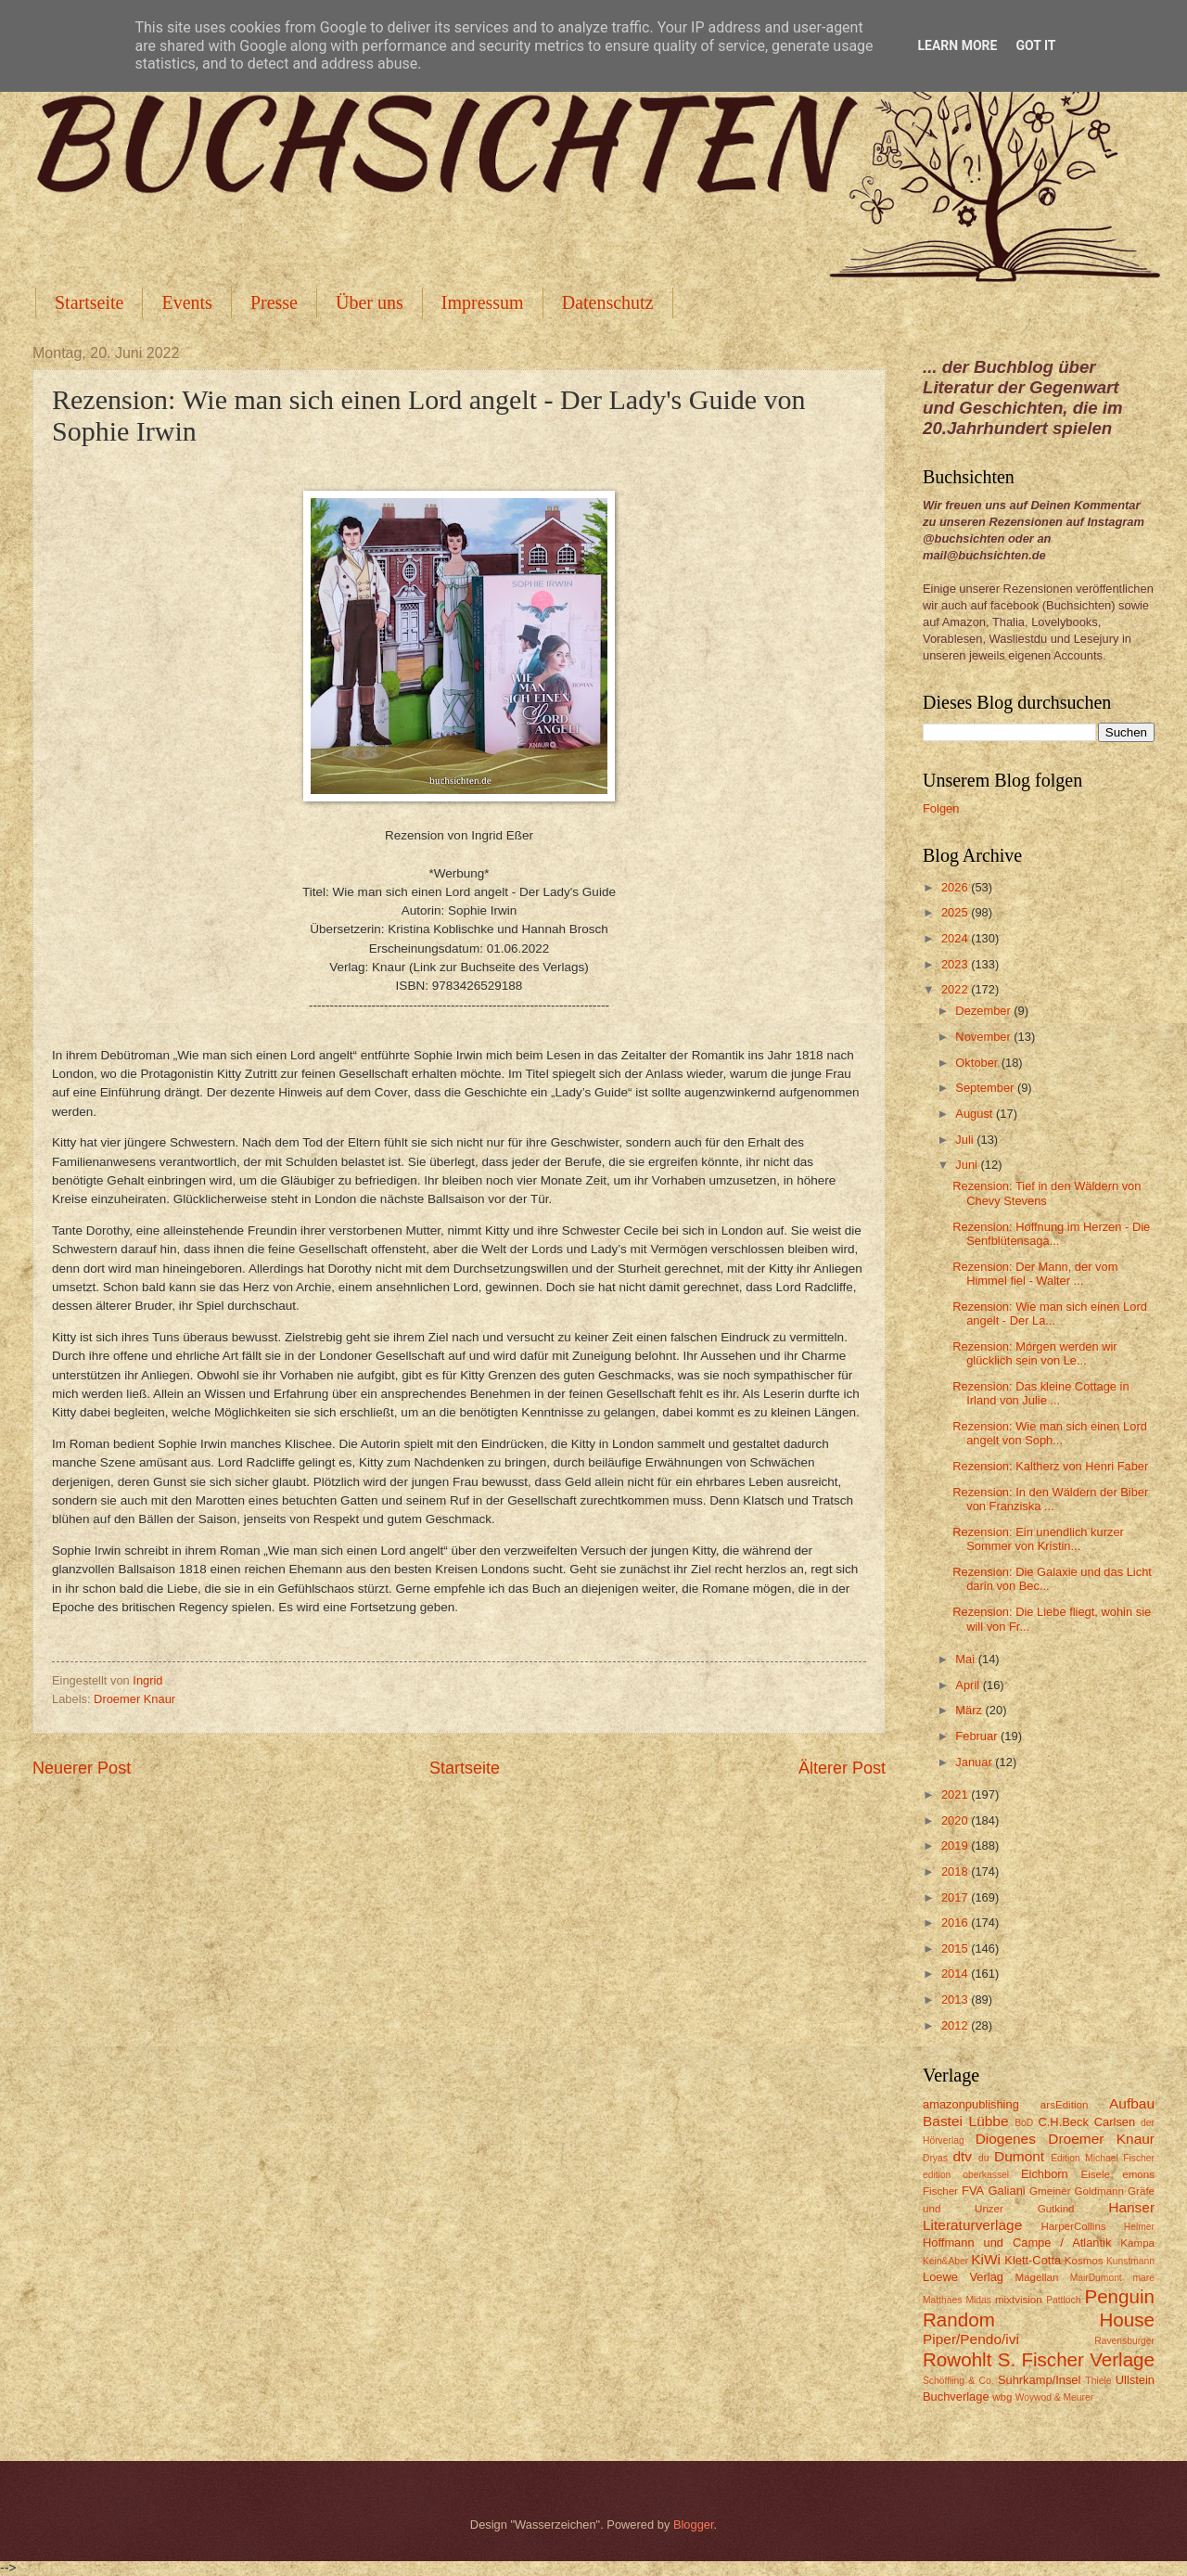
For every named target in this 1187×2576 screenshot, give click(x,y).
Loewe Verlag (963, 2277)
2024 (956, 938)
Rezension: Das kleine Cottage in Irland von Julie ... (1040, 1393)
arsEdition (1064, 2104)
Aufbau (1132, 2103)
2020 (956, 1820)
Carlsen (1114, 2122)
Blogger (693, 2524)
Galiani (1007, 2191)
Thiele (1098, 2381)
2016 (956, 1922)
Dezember (984, 1011)
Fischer (940, 2191)
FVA (973, 2191)
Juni (967, 1165)
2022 (956, 989)
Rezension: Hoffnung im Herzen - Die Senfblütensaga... (1051, 1234)
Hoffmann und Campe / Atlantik (1017, 2242)
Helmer (1139, 2227)
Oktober (978, 1063)
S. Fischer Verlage (1076, 2359)
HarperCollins (1073, 2226)
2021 (956, 1794)
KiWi (986, 2259)
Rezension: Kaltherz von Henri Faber (1050, 1466)
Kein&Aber (945, 2261)
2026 (956, 887)
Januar (975, 1762)
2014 (956, 1973)
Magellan (1036, 2277)
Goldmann (1099, 2191)
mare (1144, 2278)
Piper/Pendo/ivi (971, 2339)
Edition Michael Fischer (1103, 2158)
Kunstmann (1130, 2261)
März (970, 1710)
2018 (956, 1871)
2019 (956, 1845)
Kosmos (1084, 2260)
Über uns (369, 302)
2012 (956, 2025)
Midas (977, 2300)
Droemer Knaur (134, 1699)
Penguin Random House (1039, 2308)
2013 (956, 1999)
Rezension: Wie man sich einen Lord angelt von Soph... (1049, 1433)
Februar (978, 1736)
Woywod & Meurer (1054, 2397)
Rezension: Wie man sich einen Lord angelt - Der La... (1049, 1313)
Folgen (941, 808)
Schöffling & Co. (958, 2381)
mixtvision (1018, 2299)
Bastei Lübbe (966, 2121)
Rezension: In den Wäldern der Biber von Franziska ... (1050, 1499)
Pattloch (1063, 2300)
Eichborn (1044, 2174)
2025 (956, 912)
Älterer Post (842, 1768)
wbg (1002, 2397)
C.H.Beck (1063, 2122)
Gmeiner (1049, 2191)
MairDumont (1096, 2278)
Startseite (89, 302)
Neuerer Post (81, 1768)
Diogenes (1006, 2139)
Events (186, 302)
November (984, 1037)
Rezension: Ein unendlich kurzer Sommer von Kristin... (1038, 1539)
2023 (956, 964)
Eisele (1095, 2174)
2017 (956, 1897)
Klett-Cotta (1032, 2260)
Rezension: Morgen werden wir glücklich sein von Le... (1034, 1353)
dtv (962, 2156)
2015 (956, 1948)
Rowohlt (957, 2359)
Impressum (482, 302)
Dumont (1019, 2156)
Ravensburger (1124, 2341)
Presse (274, 302)
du (983, 2158)
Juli (965, 1140)
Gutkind (1056, 2208)
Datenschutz (608, 302)
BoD (1024, 2123)
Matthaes (942, 2300)
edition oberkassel (966, 2175)
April (968, 1685)
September (986, 1088)
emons (1138, 2174)
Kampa (1137, 2243)
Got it (1035, 45)
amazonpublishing (971, 2104)
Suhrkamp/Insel (1039, 2380)
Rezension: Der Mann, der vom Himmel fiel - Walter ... (1034, 1274)
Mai (966, 1659)
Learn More (957, 45)
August (975, 1114)
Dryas (935, 2158)
